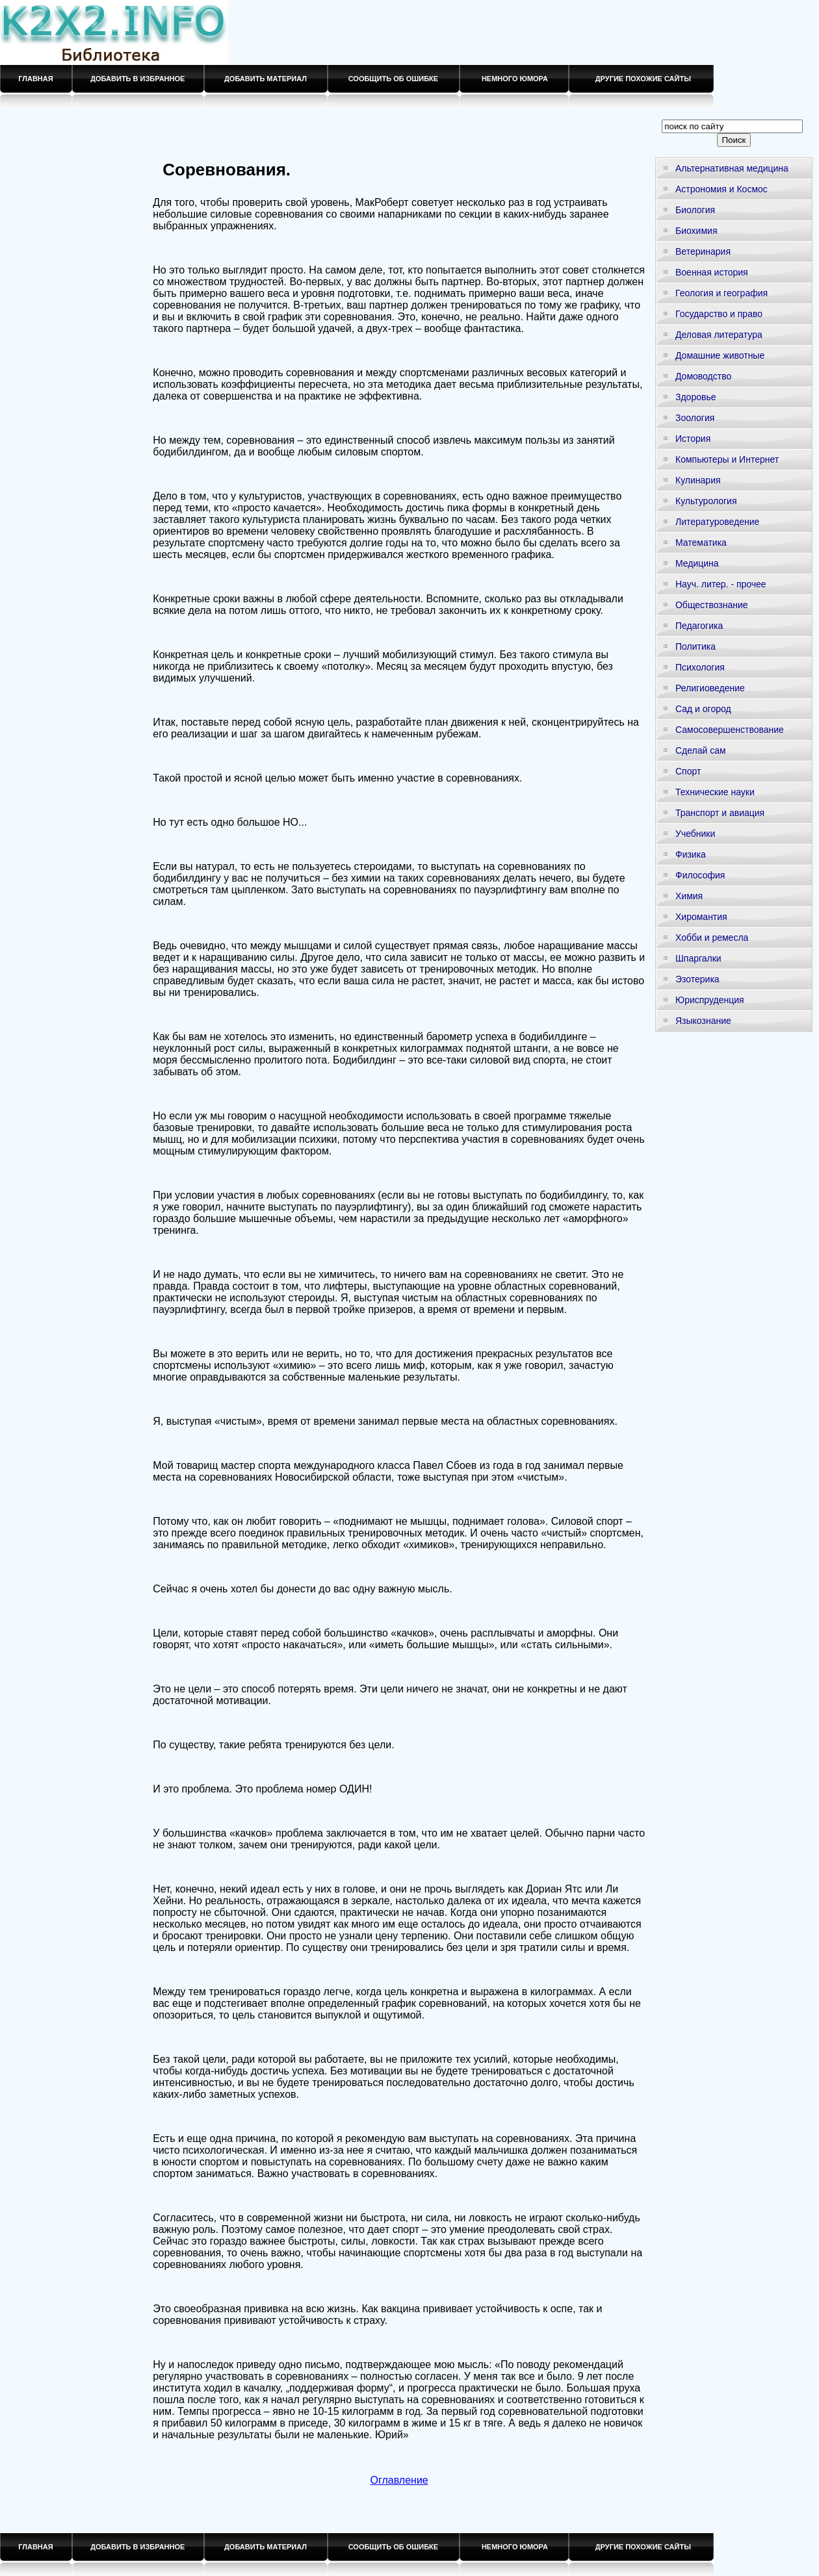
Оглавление (399, 2480)
